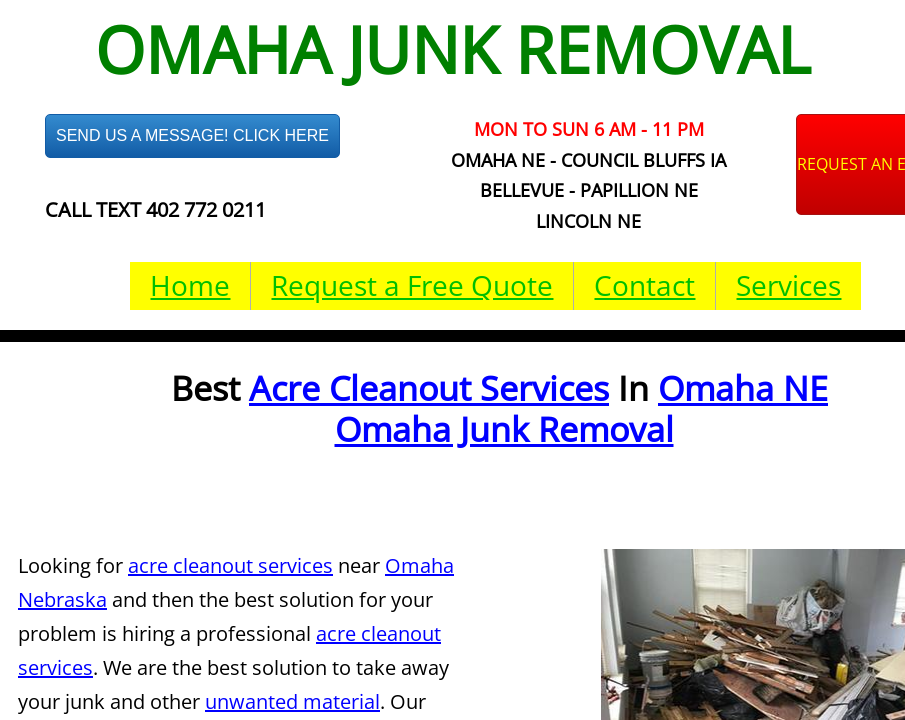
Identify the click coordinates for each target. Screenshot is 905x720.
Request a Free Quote (412, 285)
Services (788, 285)
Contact (644, 285)
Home (190, 285)
